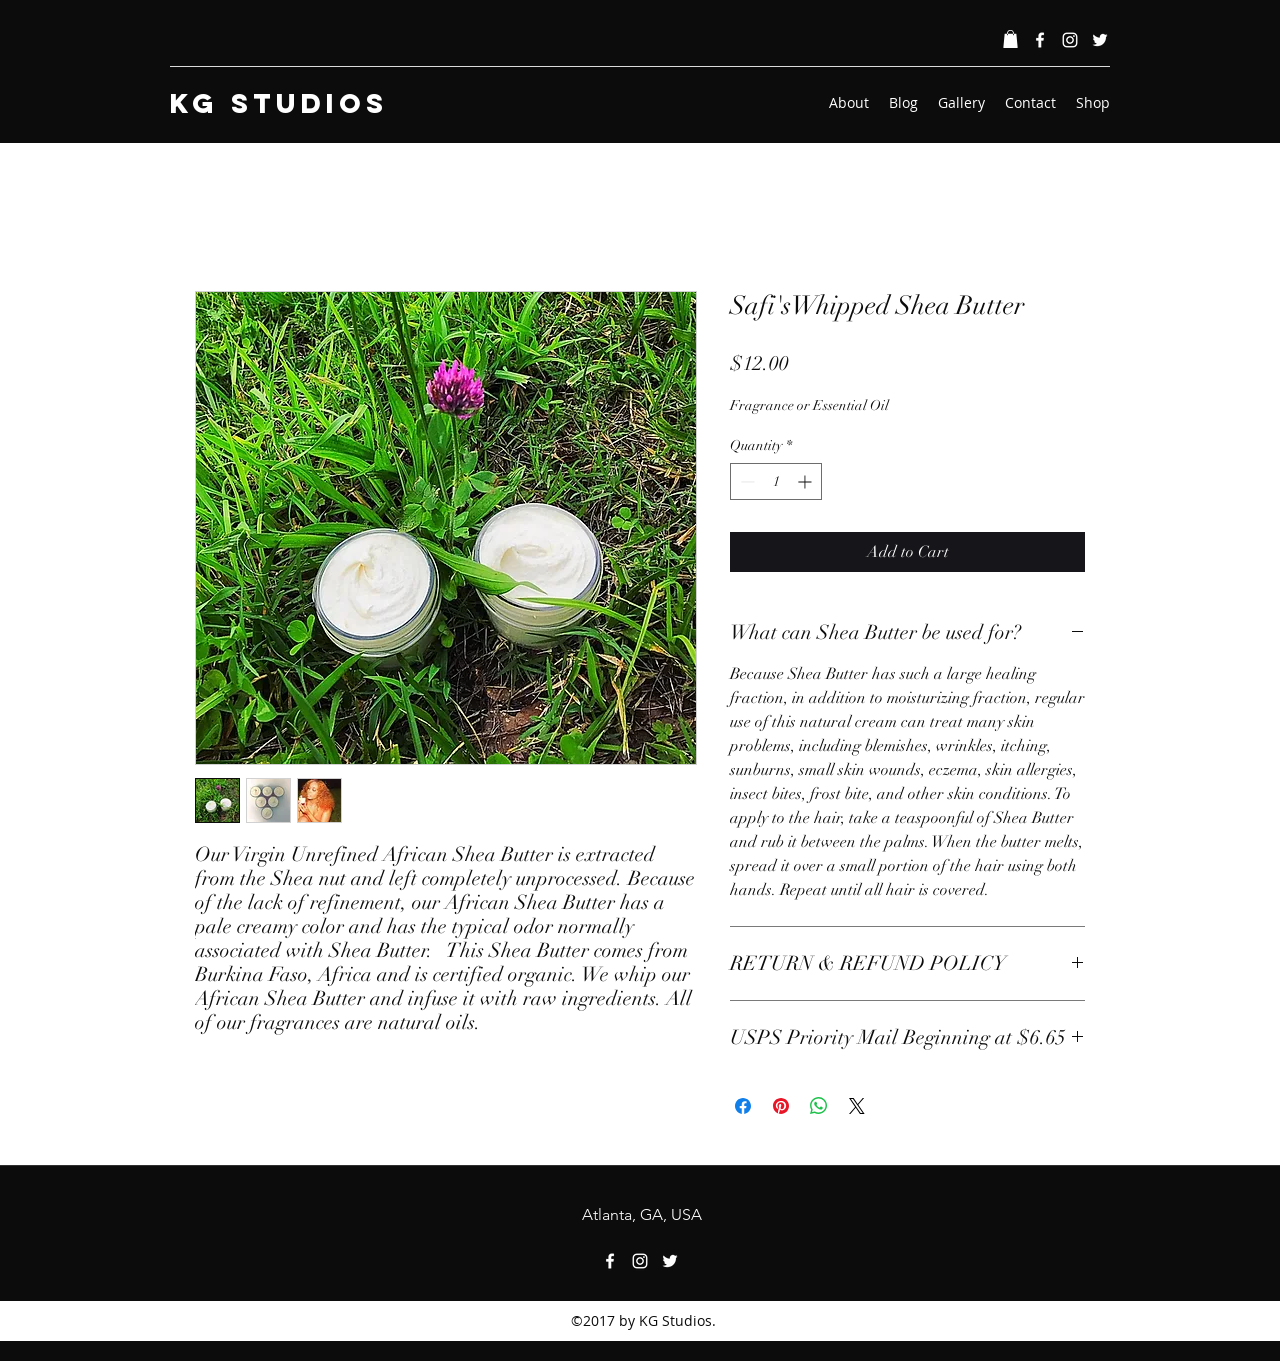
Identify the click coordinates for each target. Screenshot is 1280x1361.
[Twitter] (1100, 40)
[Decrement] (745, 481)
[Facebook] (1040, 40)
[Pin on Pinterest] (781, 1106)
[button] (1010, 39)
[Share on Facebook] (743, 1106)
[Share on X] (857, 1106)
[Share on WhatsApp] (819, 1106)
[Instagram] (1070, 40)
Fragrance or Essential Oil (809, 405)
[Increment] (806, 481)
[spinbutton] (776, 481)
